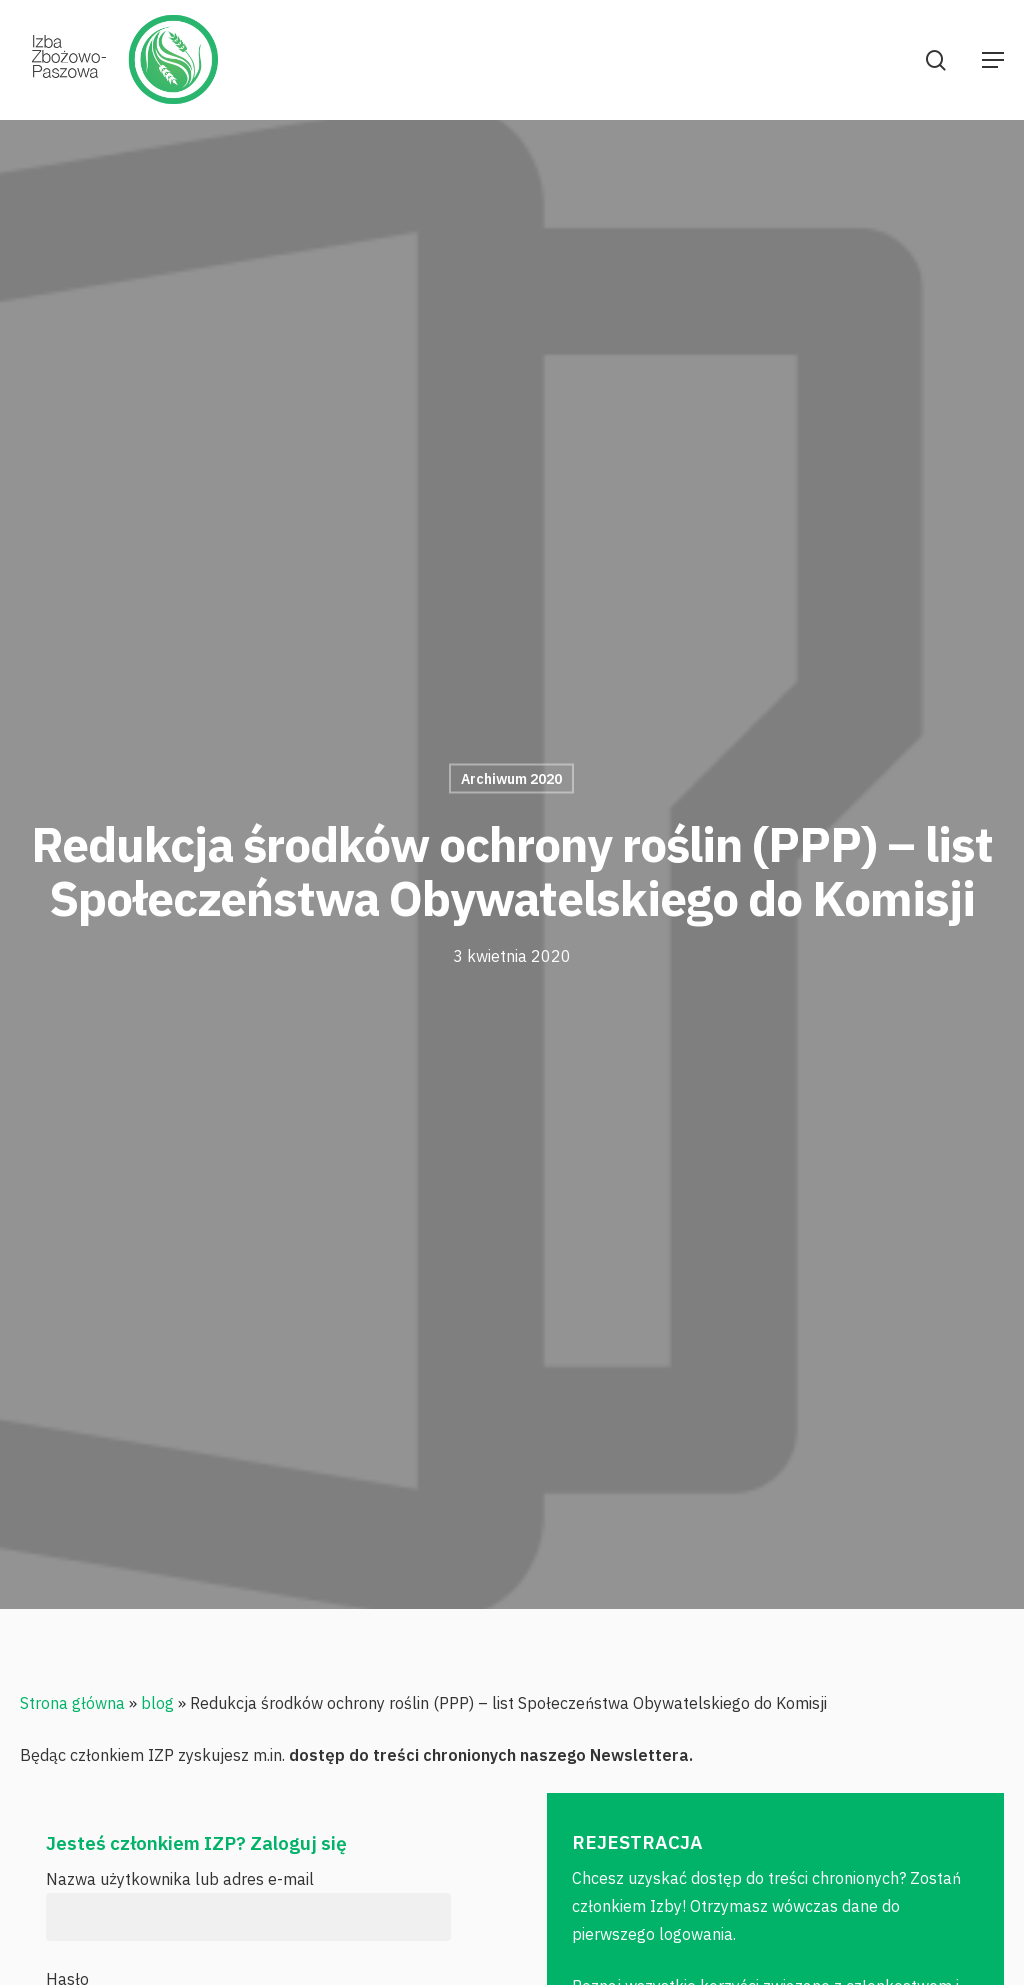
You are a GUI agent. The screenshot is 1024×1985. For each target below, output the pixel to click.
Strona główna (72, 1703)
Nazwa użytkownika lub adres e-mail (180, 1879)
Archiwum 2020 (511, 779)
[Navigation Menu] (993, 60)
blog (157, 1703)
